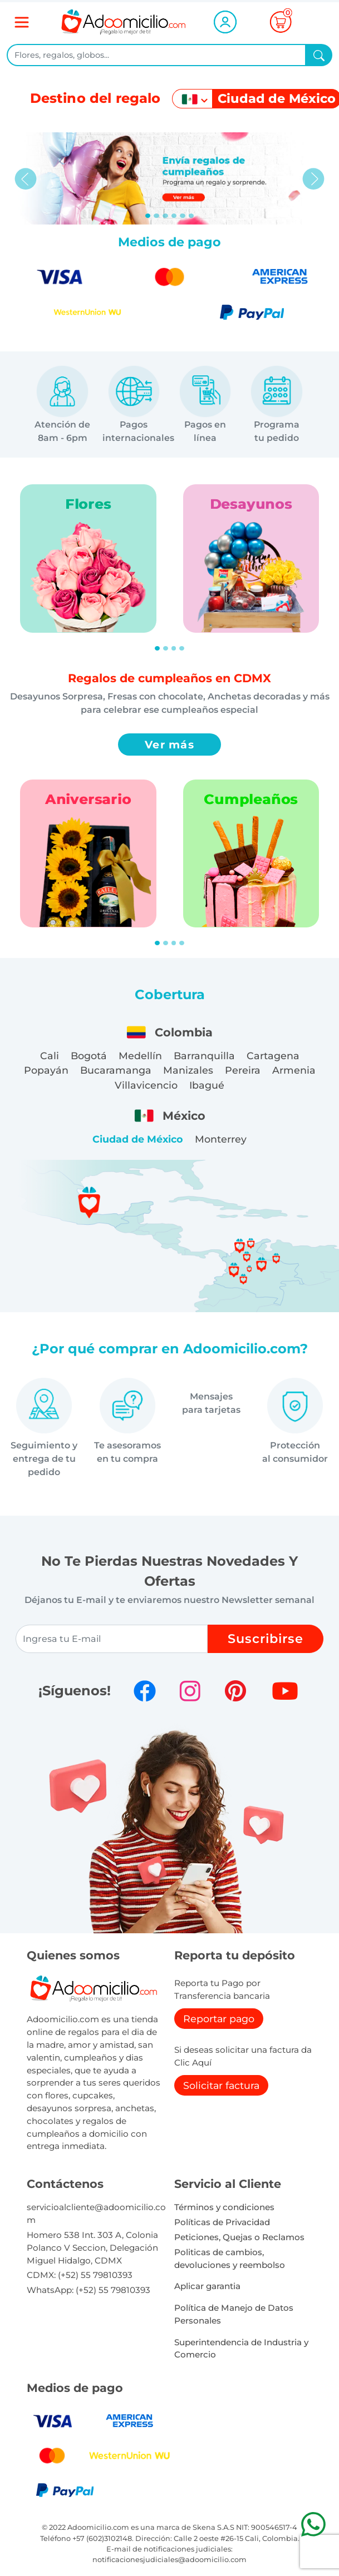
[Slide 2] (165, 216)
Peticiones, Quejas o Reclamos (239, 2237)
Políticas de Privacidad (222, 2222)
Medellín (140, 1055)
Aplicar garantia (207, 2286)
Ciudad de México (137, 1139)
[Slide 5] (191, 216)
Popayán (46, 1070)
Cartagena (273, 1055)
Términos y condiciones (224, 2207)
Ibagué (206, 1085)
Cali (49, 1055)
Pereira (243, 1070)
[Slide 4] (182, 216)
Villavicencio (146, 1085)
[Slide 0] (148, 216)
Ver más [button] (169, 744)
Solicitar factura (221, 2085)
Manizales (188, 1070)
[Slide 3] (174, 216)
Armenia (294, 1070)
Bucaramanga (115, 1070)
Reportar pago (218, 2018)
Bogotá (89, 1055)
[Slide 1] (156, 216)
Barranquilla (204, 1055)
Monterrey (221, 1139)
